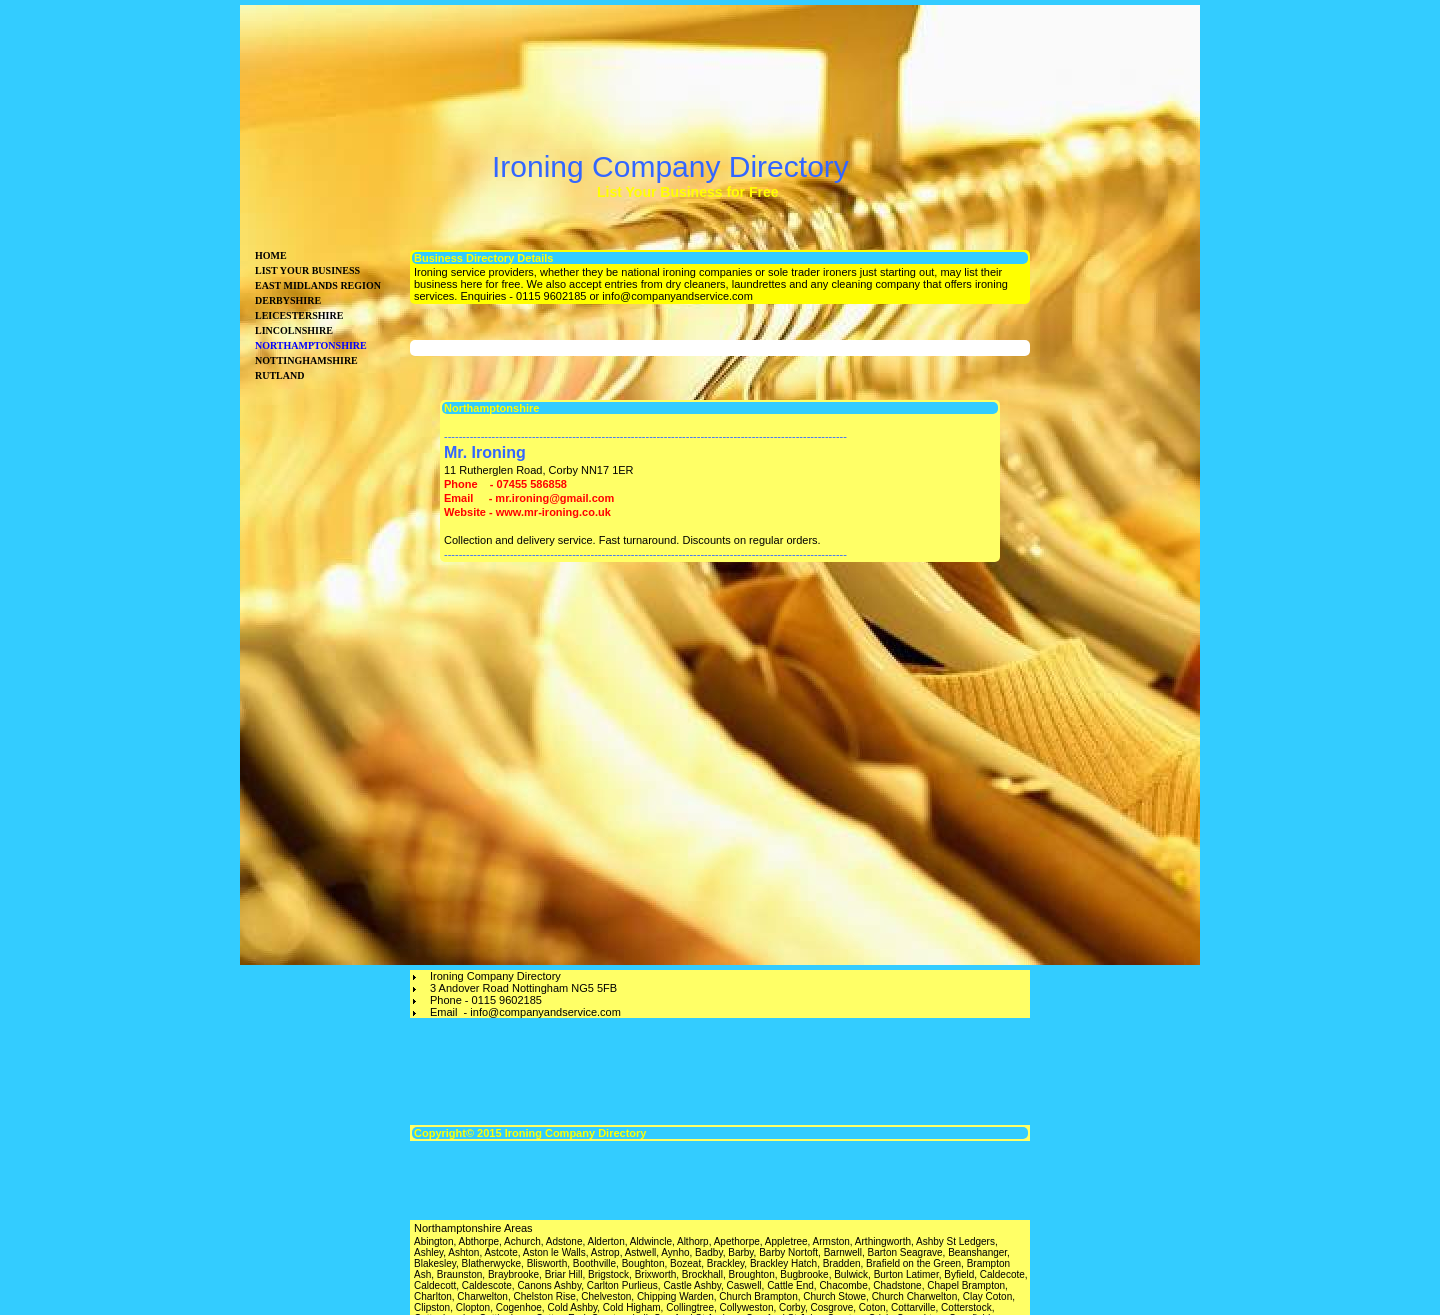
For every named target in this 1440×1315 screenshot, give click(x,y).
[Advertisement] (1125, 550)
